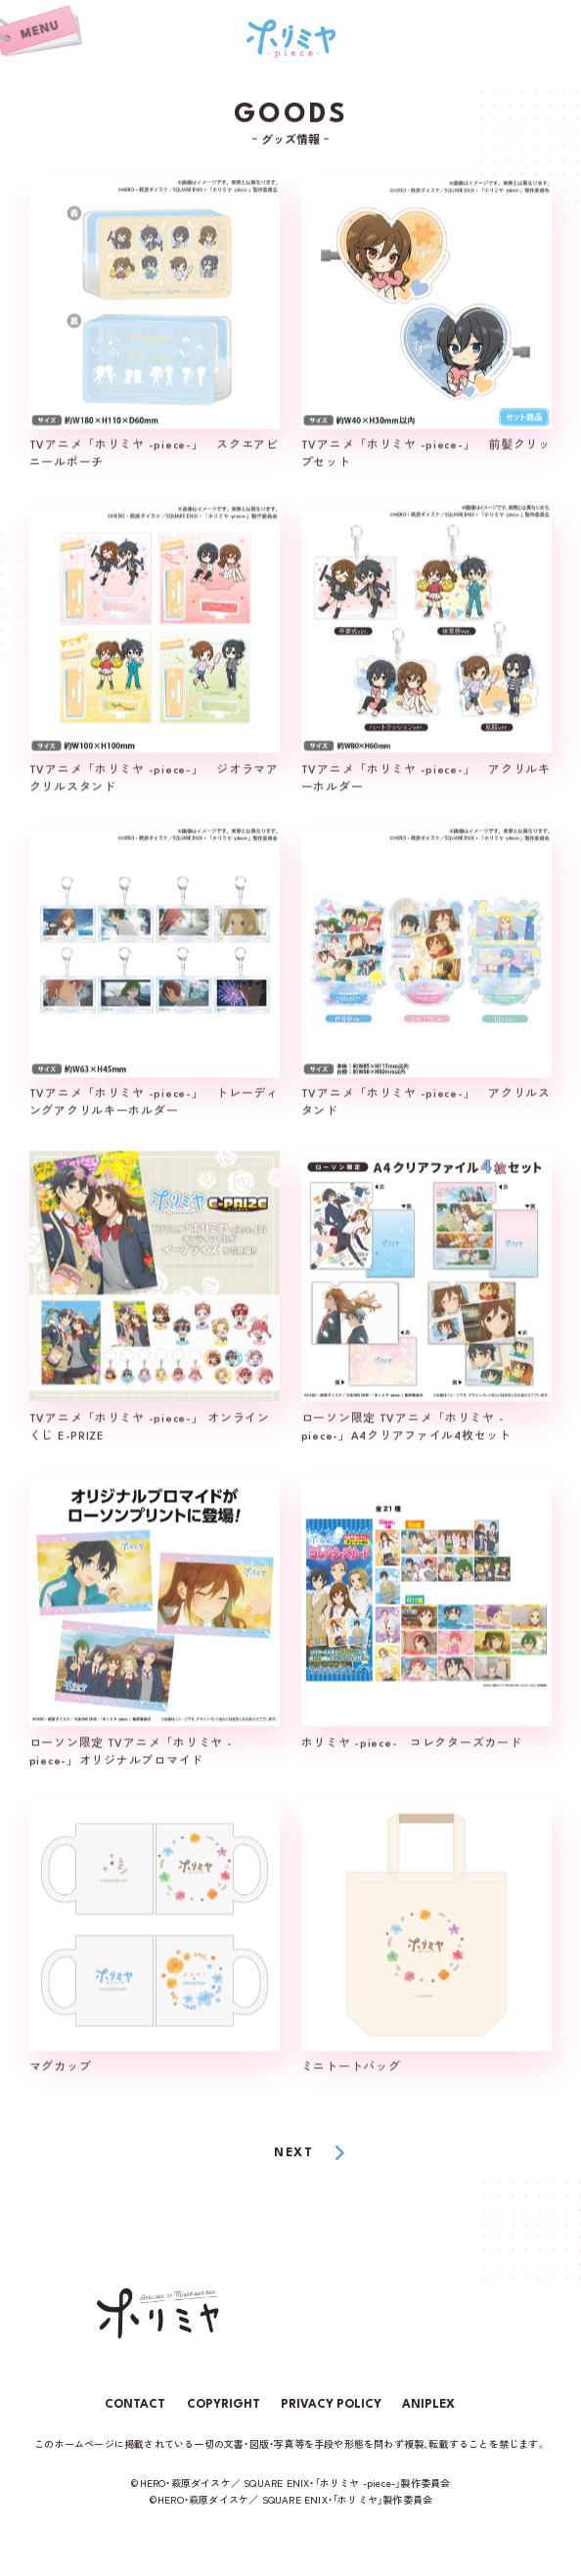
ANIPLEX (428, 2405)
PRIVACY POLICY (331, 2405)
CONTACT (135, 2405)
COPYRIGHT (223, 2405)
